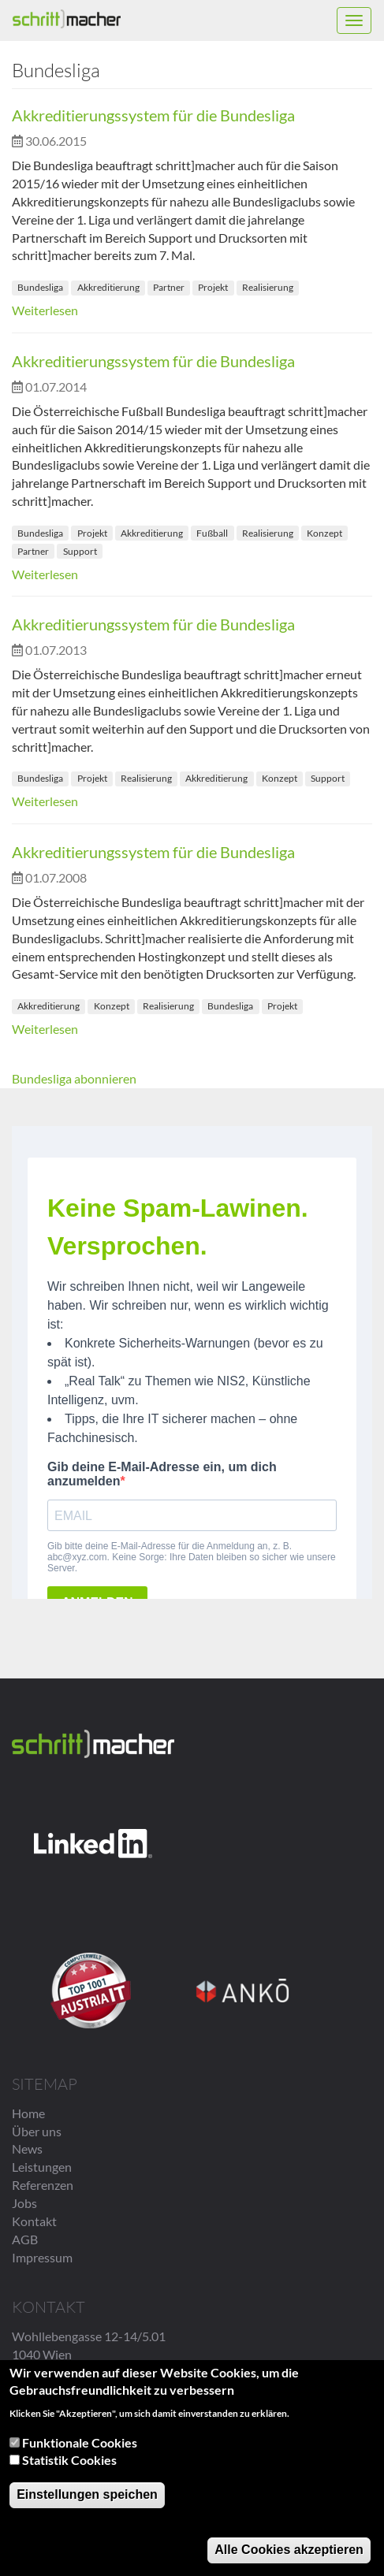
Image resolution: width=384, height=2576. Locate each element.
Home (28, 2113)
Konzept (324, 533)
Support (80, 551)
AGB (25, 2239)
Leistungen (42, 2166)
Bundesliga (40, 287)
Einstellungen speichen (87, 2497)
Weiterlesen (45, 310)
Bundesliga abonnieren (74, 1078)
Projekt (213, 287)
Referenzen (42, 2184)
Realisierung (267, 287)
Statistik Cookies (69, 2462)
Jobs (24, 2202)
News (27, 2148)
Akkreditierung (108, 287)
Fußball (212, 533)
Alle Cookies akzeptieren (288, 2552)
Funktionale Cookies (79, 2444)
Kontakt (34, 2221)
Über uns (37, 2131)
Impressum (42, 2257)
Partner (169, 287)
